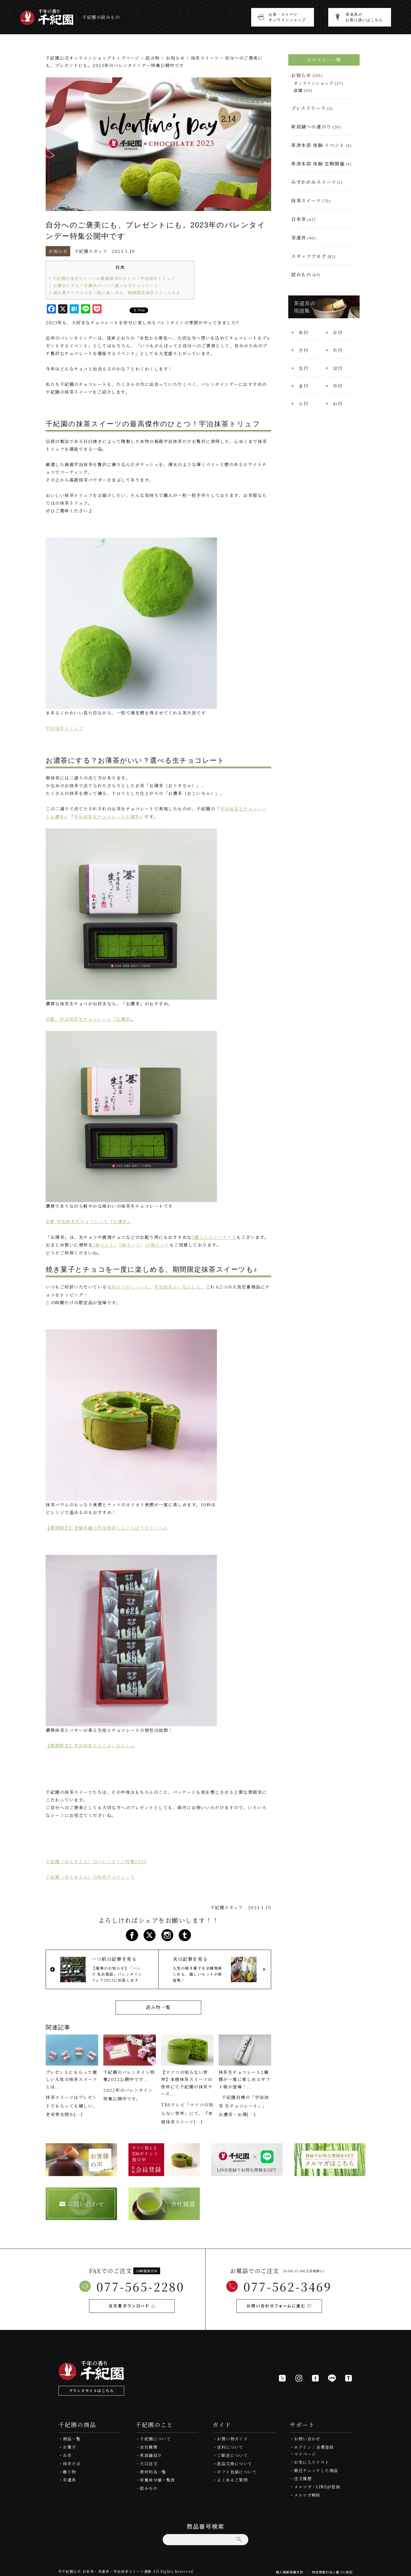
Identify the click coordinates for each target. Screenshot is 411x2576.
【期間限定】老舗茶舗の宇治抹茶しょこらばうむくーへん (107, 1525)
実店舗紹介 (151, 2451)
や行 (338, 386)
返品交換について (234, 2460)
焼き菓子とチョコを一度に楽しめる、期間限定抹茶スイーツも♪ (114, 292)
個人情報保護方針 (289, 2568)
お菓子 (69, 2443)
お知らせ (175, 58)
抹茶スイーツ (205, 58)
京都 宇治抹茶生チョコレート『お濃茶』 (90, 1018)
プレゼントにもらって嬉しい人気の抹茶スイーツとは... (71, 2075)
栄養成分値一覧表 (157, 2476)
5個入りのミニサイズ (214, 1235)
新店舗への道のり (311, 126)
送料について (230, 2443)
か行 (338, 332)
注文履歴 (303, 2475)
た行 (338, 350)
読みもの (301, 274)
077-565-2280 (140, 2282)
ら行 (304, 403)
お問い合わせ (307, 2435)
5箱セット (129, 1243)
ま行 (304, 386)
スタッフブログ (308, 256)
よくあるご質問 (232, 2476)
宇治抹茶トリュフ (64, 727)
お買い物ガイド (232, 2435)
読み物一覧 (158, 2004)
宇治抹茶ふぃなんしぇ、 (180, 1285)
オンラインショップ (313, 83)
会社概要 (149, 2443)
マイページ (305, 2450)
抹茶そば (71, 2460)
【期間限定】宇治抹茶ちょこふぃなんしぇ (90, 1743)
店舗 (298, 90)
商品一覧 (71, 2435)
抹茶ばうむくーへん (128, 1285)
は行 (338, 368)
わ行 (338, 403)
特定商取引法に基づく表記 (332, 2568)
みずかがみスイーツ (313, 182)
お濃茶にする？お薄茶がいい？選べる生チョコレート (104, 285)
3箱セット (103, 1243)
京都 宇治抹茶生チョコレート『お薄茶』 (89, 1220)
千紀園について (155, 2435)
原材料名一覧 (153, 2468)
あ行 (304, 332)
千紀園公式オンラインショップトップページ (93, 58)
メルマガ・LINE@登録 (317, 2483)
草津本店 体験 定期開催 (317, 163)
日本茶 (298, 219)
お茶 (67, 2451)
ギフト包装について (237, 2468)
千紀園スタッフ (91, 251)
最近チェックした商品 (316, 2467)
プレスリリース (308, 108)
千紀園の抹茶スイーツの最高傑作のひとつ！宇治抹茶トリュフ (112, 278)
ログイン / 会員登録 (314, 2443)
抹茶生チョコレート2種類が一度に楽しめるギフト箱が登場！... (245, 2075)
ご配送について (232, 2451)
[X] (282, 2374)
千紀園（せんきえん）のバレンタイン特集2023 (96, 1858)
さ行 (304, 350)
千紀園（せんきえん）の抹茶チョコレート (90, 1874)
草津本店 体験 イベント (317, 145)
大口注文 (149, 2460)
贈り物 (69, 2468)
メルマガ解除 (307, 2491)
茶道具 (298, 237)
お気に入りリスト (311, 2458)
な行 (304, 368)
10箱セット (157, 1243)
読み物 (153, 58)
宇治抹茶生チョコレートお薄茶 (107, 816)
